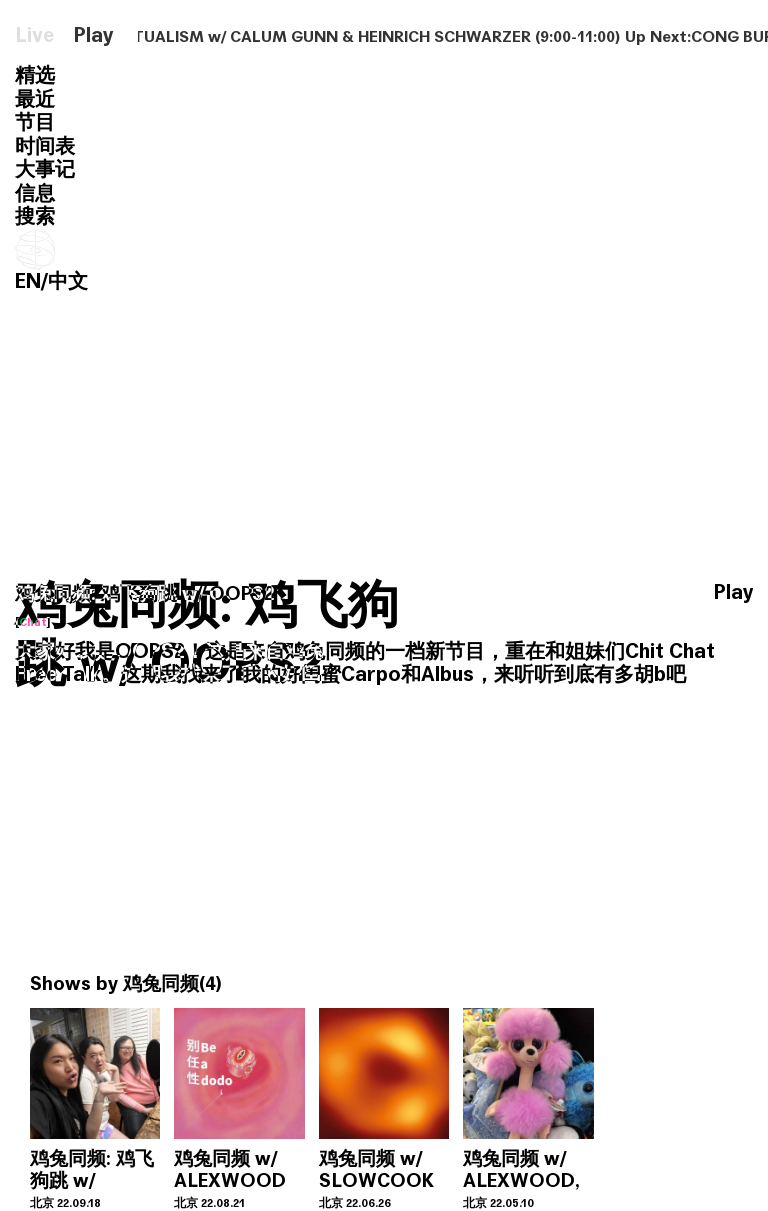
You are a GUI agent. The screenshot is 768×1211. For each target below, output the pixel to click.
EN (28, 281)
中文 (68, 281)
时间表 (45, 146)
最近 (35, 99)
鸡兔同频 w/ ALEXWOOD (230, 1169)
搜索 (35, 216)
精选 (35, 75)
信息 (35, 193)
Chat (33, 622)
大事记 (45, 169)
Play (93, 36)
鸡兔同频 (161, 983)
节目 (35, 122)
